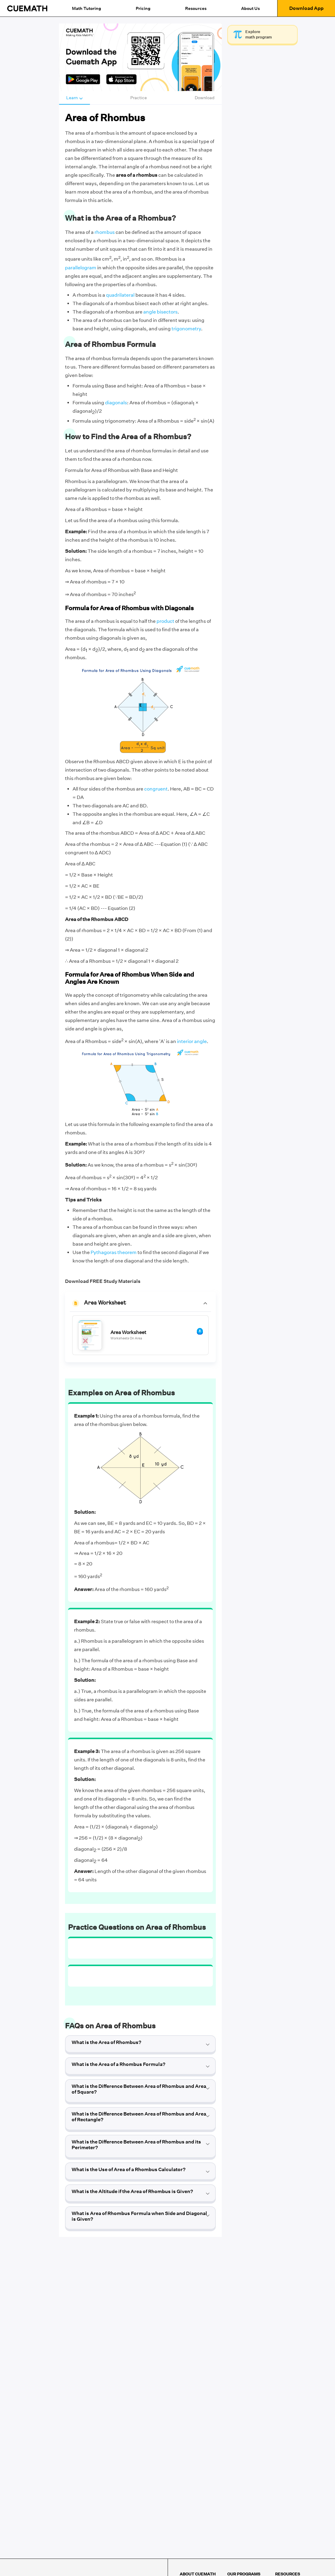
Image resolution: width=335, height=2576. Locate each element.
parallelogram (80, 268)
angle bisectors (160, 312)
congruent (156, 789)
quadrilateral (120, 295)
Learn (74, 97)
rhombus (105, 232)
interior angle (192, 1041)
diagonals (116, 402)
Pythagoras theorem (114, 1252)
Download (205, 97)
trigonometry (186, 329)
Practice (138, 97)
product (165, 621)
